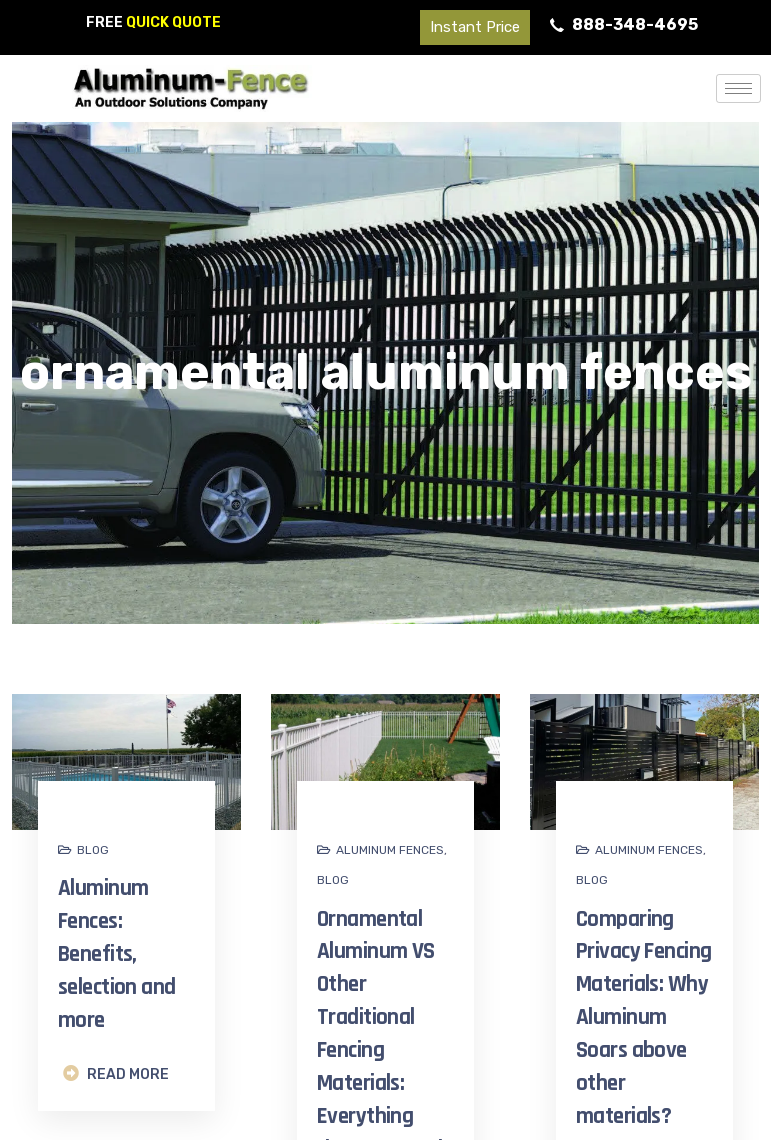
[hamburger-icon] (738, 88)
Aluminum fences (390, 850)
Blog (93, 850)
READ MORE (116, 1073)
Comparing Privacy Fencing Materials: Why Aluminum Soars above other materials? (643, 1018)
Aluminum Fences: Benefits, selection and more (117, 954)
